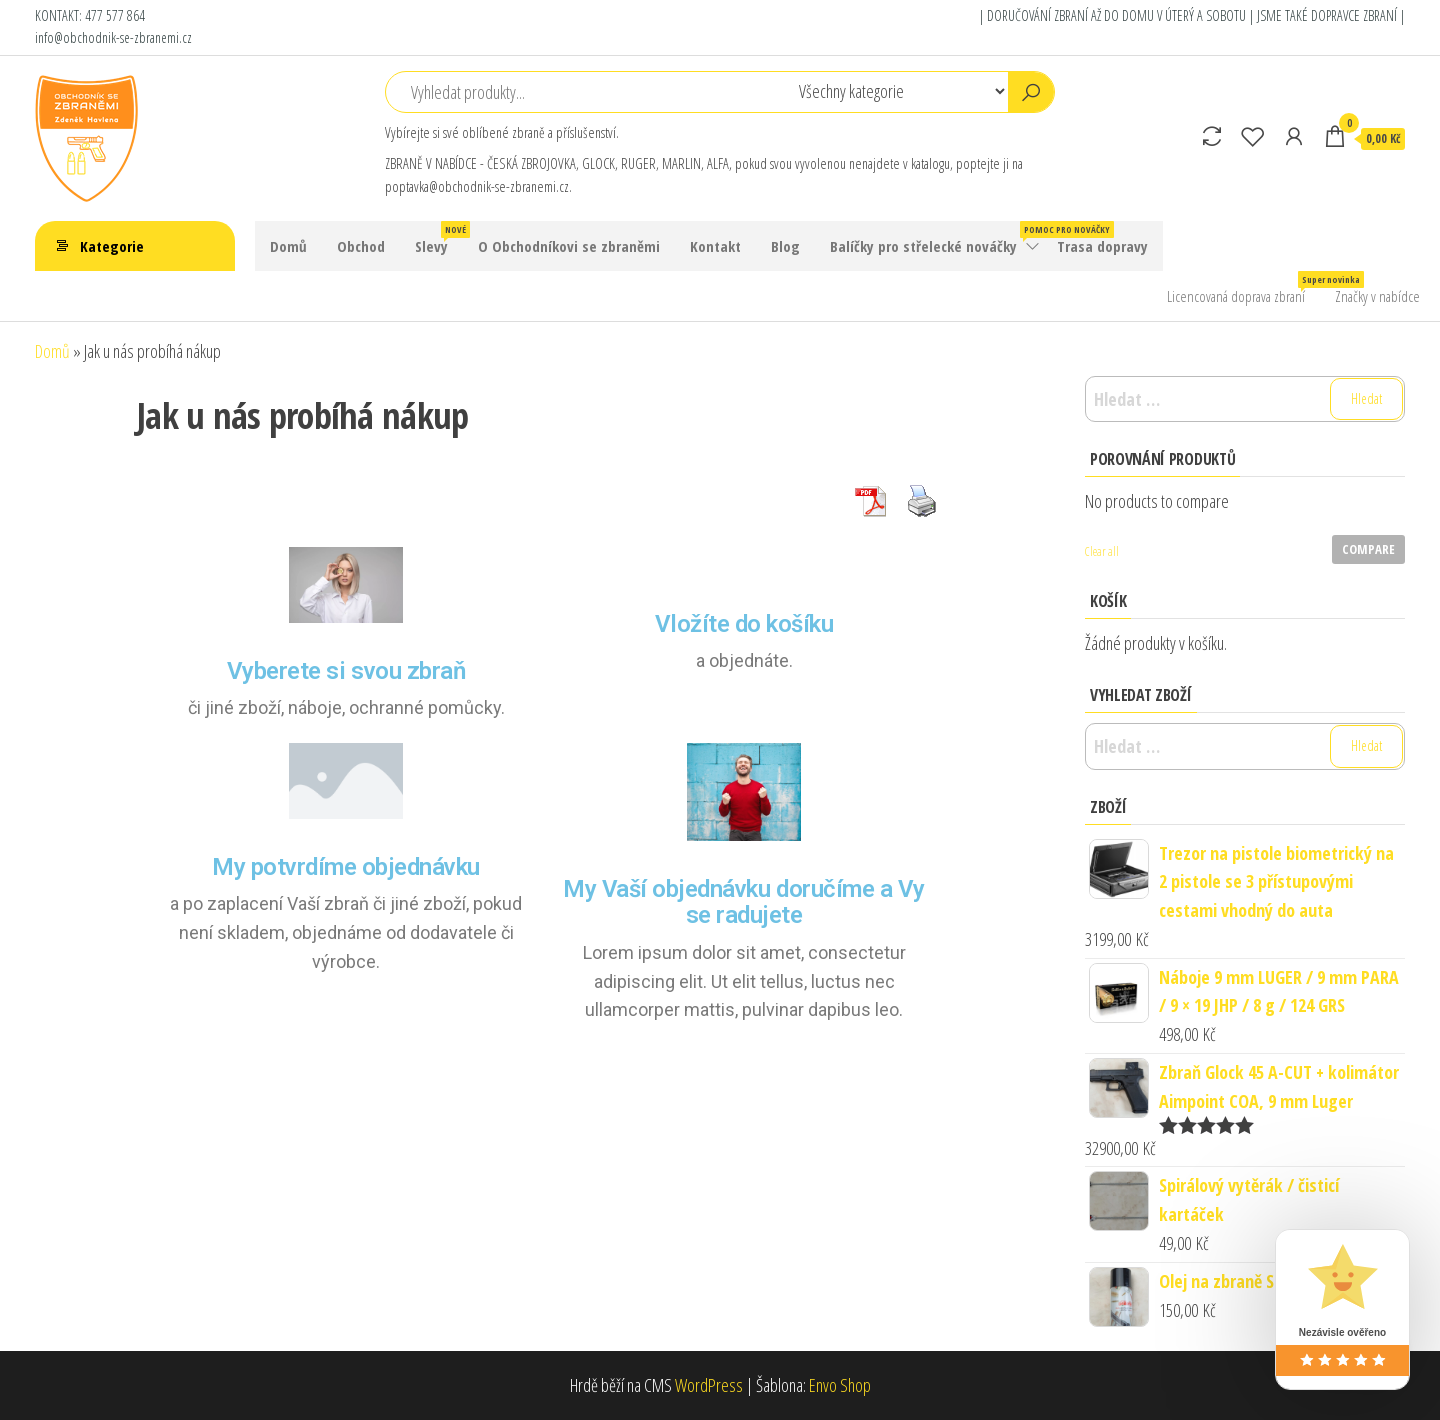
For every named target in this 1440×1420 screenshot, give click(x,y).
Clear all (1102, 551)
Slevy (439, 238)
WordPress (709, 1385)
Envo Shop (840, 1385)
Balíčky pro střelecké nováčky (936, 238)
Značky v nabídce (1377, 296)
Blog (785, 246)
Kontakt (715, 246)
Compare (1368, 549)
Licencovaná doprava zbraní (1243, 288)
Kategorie (112, 246)
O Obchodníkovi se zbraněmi (569, 246)
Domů (288, 246)
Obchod (361, 246)
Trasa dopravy (1102, 246)
